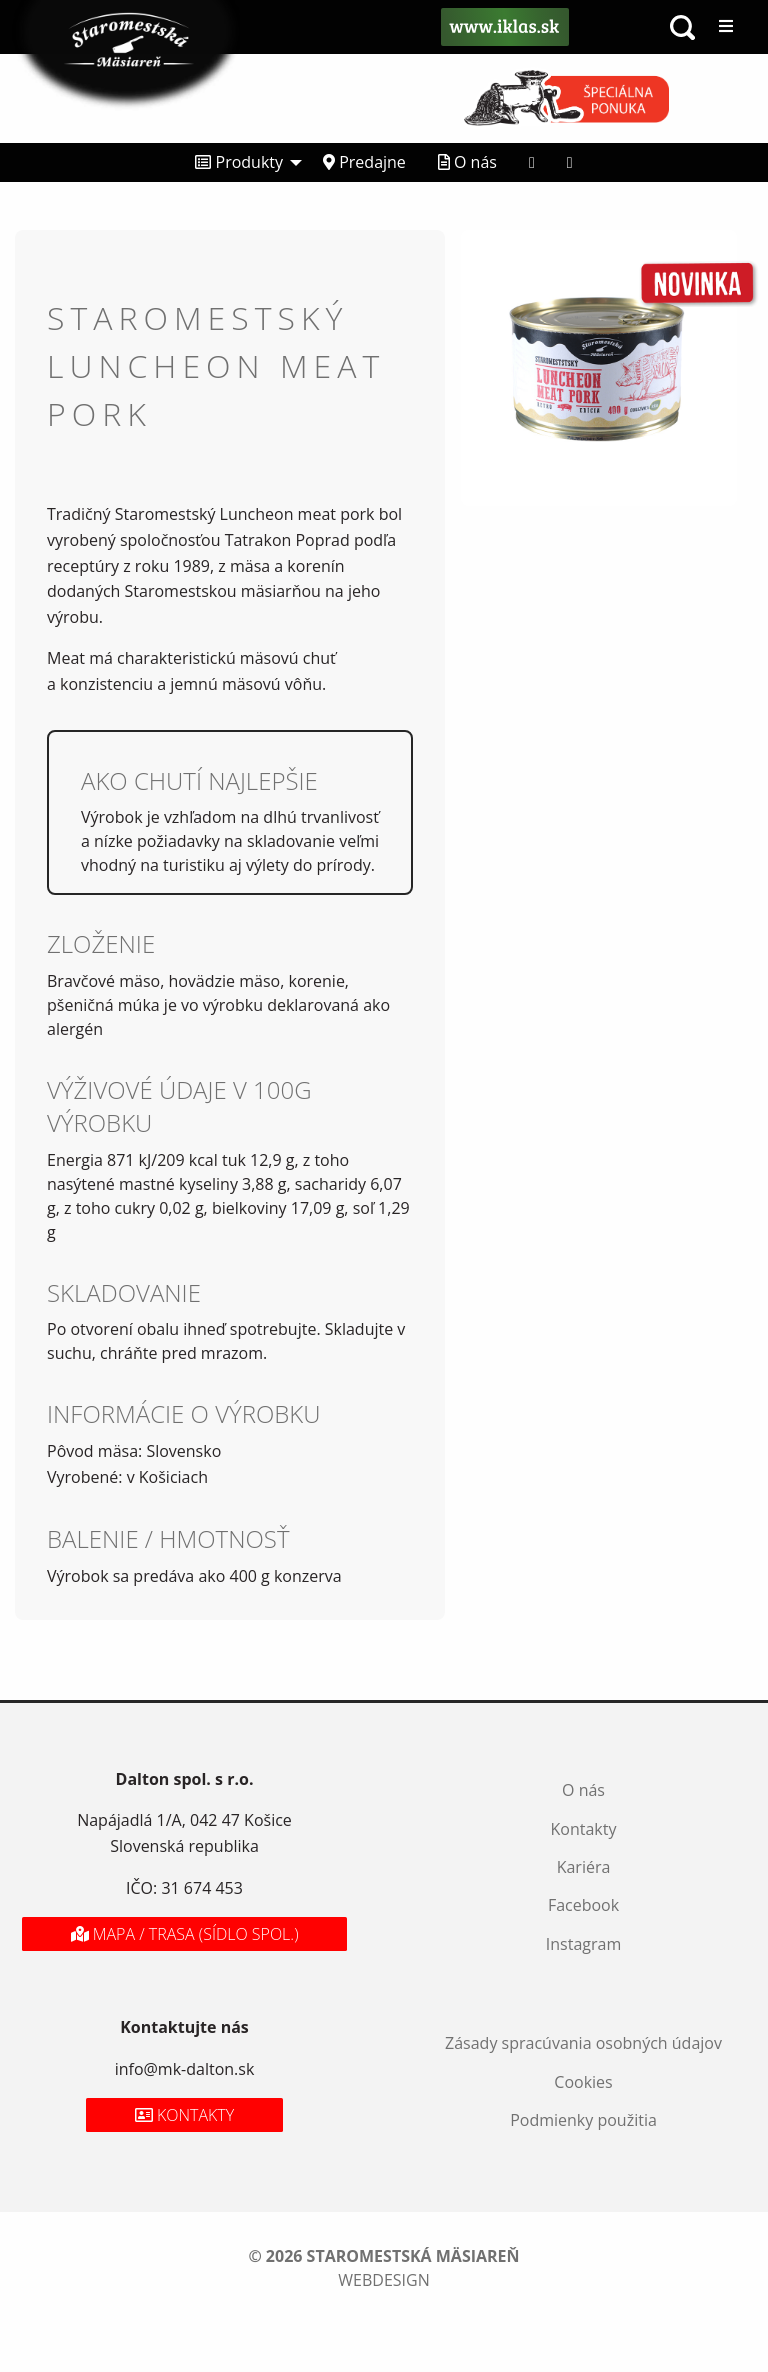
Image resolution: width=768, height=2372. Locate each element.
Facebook (583, 1905)
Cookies (583, 2082)
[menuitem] (243, 162)
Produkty (239, 162)
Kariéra (584, 1867)
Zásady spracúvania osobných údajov (583, 2043)
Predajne (364, 162)
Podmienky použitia (583, 2120)
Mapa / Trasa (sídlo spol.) (185, 1934)
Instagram (583, 1944)
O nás (467, 162)
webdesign (383, 2280)
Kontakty (584, 1829)
